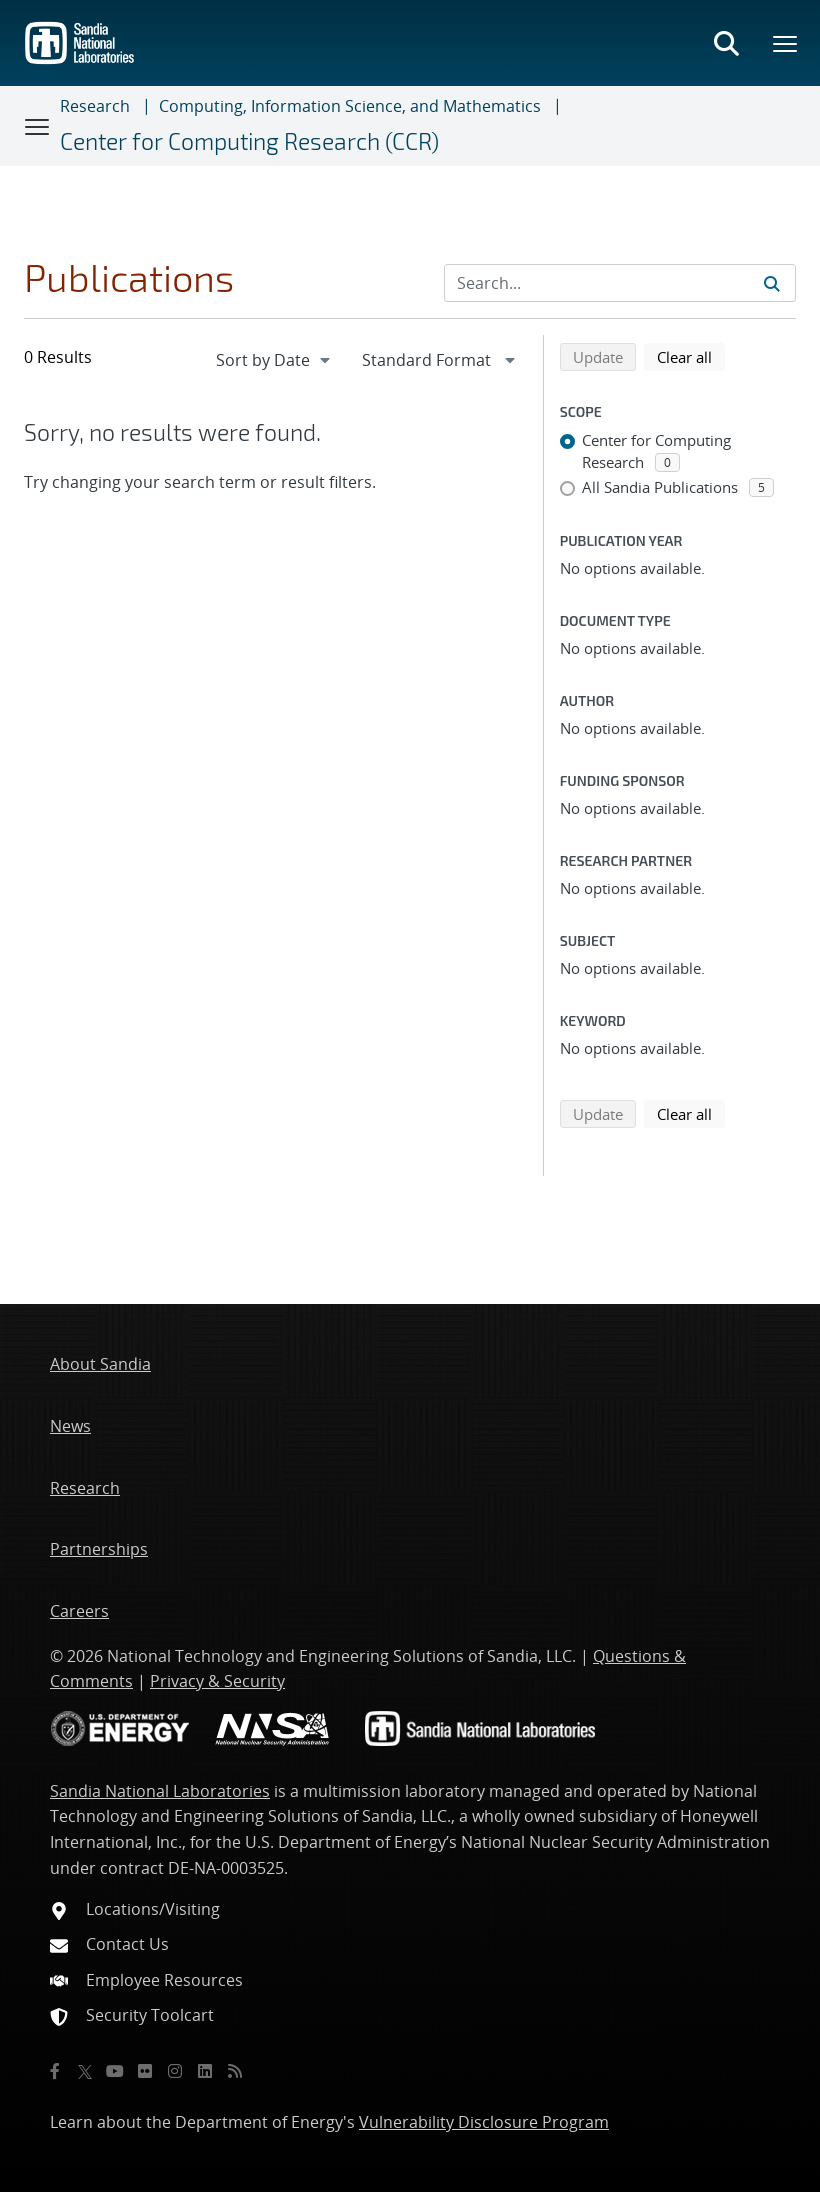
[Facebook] (55, 2071)
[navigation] (275, 360)
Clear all (691, 356)
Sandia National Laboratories (160, 1791)
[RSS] (235, 2071)
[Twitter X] (85, 2071)
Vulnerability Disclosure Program (484, 2122)
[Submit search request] (772, 283)
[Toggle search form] (726, 43)
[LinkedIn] (205, 2071)
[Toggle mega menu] (786, 43)
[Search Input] (620, 283)
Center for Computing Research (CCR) (249, 141)
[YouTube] (115, 2071)
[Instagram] (175, 2071)
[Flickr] (145, 2071)
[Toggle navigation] (38, 126)
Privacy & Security (217, 1681)
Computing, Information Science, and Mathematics (350, 106)
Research (95, 106)
